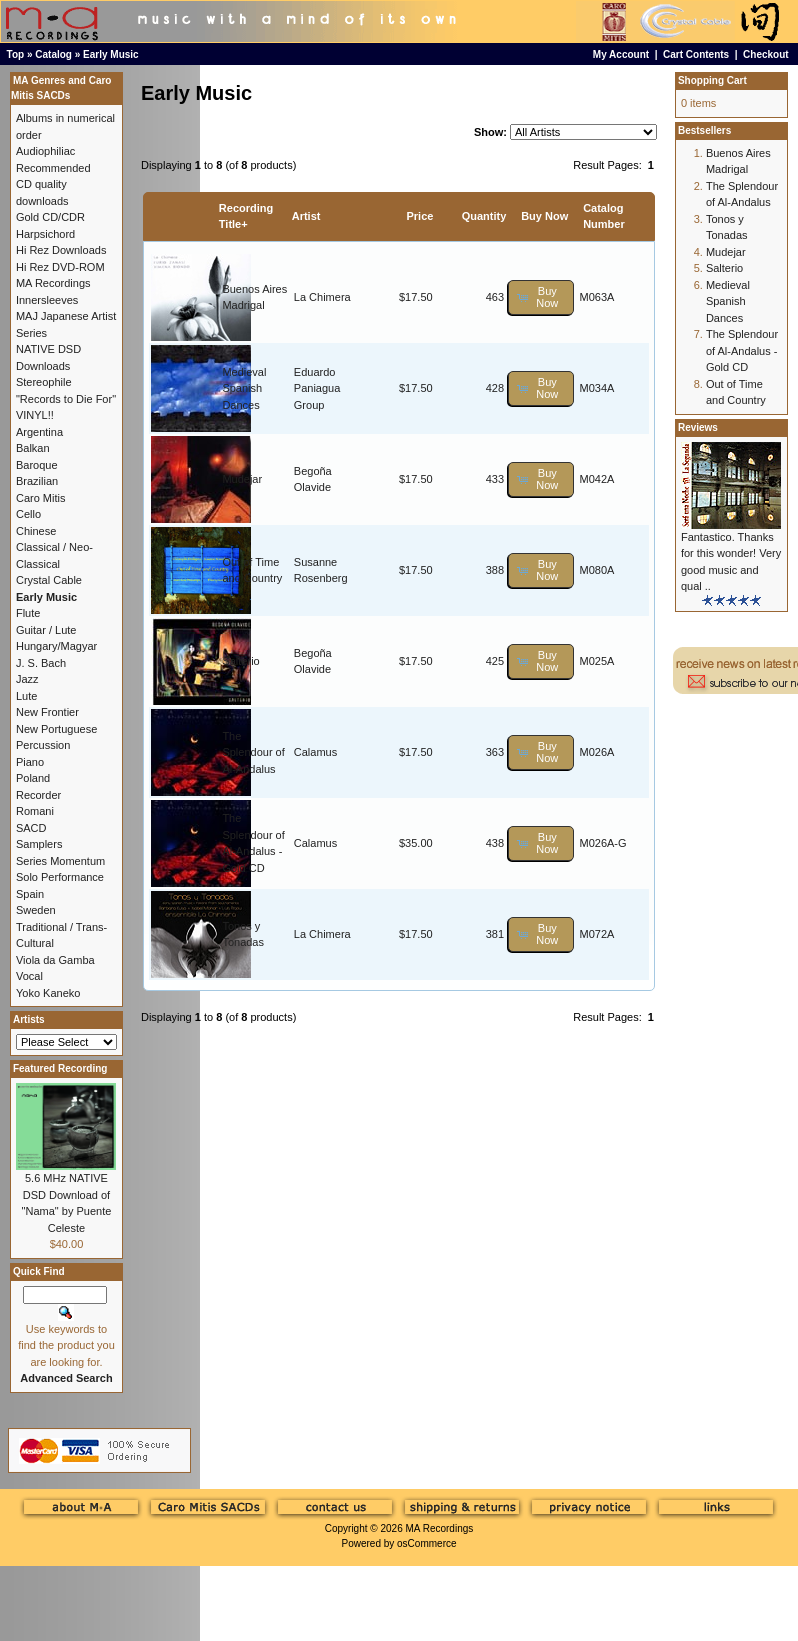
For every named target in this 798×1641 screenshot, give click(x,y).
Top (16, 54)
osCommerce (426, 1543)
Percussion (43, 745)
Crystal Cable (49, 580)
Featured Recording (60, 1068)
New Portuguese (56, 729)
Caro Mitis (41, 498)
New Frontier (47, 712)
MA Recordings (439, 1528)
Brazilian (37, 481)
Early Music (111, 54)
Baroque (37, 465)
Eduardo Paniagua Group (317, 388)
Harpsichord (45, 234)
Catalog (53, 54)
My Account (621, 54)
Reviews (698, 427)
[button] (541, 297)
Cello (28, 514)
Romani (35, 811)
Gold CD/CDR (50, 217)
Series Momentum (60, 861)
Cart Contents (696, 54)
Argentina (39, 432)
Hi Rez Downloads (61, 250)
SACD (31, 828)
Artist (306, 216)
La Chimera (322, 297)
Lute (26, 696)
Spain (30, 894)
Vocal (29, 976)
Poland (33, 778)
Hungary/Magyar (56, 646)
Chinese (36, 531)
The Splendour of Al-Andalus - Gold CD (742, 350)
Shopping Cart (712, 80)
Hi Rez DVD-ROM (60, 267)
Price (419, 216)
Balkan (33, 448)
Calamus (315, 752)
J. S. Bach (41, 663)
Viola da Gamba (55, 960)
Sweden (36, 910)
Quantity (484, 216)
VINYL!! (35, 415)
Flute (28, 613)
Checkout (766, 54)
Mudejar (242, 479)
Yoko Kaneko (48, 993)
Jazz (27, 679)
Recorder (38, 795)
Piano (30, 762)
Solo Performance (60, 877)
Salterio (240, 661)
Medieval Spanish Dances (244, 388)
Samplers (39, 844)
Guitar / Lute (46, 630)
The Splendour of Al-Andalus (253, 752)
